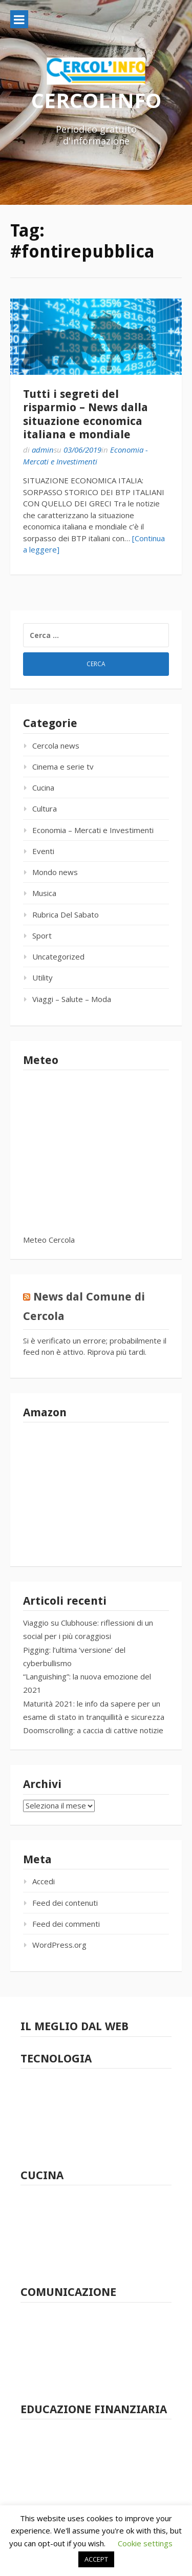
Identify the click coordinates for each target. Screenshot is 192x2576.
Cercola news (55, 745)
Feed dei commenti (66, 1924)
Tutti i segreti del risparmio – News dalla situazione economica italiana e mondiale (85, 414)
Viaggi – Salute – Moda (71, 999)
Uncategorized (58, 956)
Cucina (43, 787)
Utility (42, 977)
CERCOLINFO (96, 100)
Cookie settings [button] (145, 2543)
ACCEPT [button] (96, 2559)
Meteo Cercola (49, 1239)
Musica (44, 893)
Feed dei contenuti (65, 1903)
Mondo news (55, 872)
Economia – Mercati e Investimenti (93, 830)
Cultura (44, 808)
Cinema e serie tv (63, 766)
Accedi (43, 1881)
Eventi (43, 851)
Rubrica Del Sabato (65, 914)
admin (43, 449)
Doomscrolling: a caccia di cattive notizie (93, 1730)
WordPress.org (59, 1945)
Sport (42, 935)
